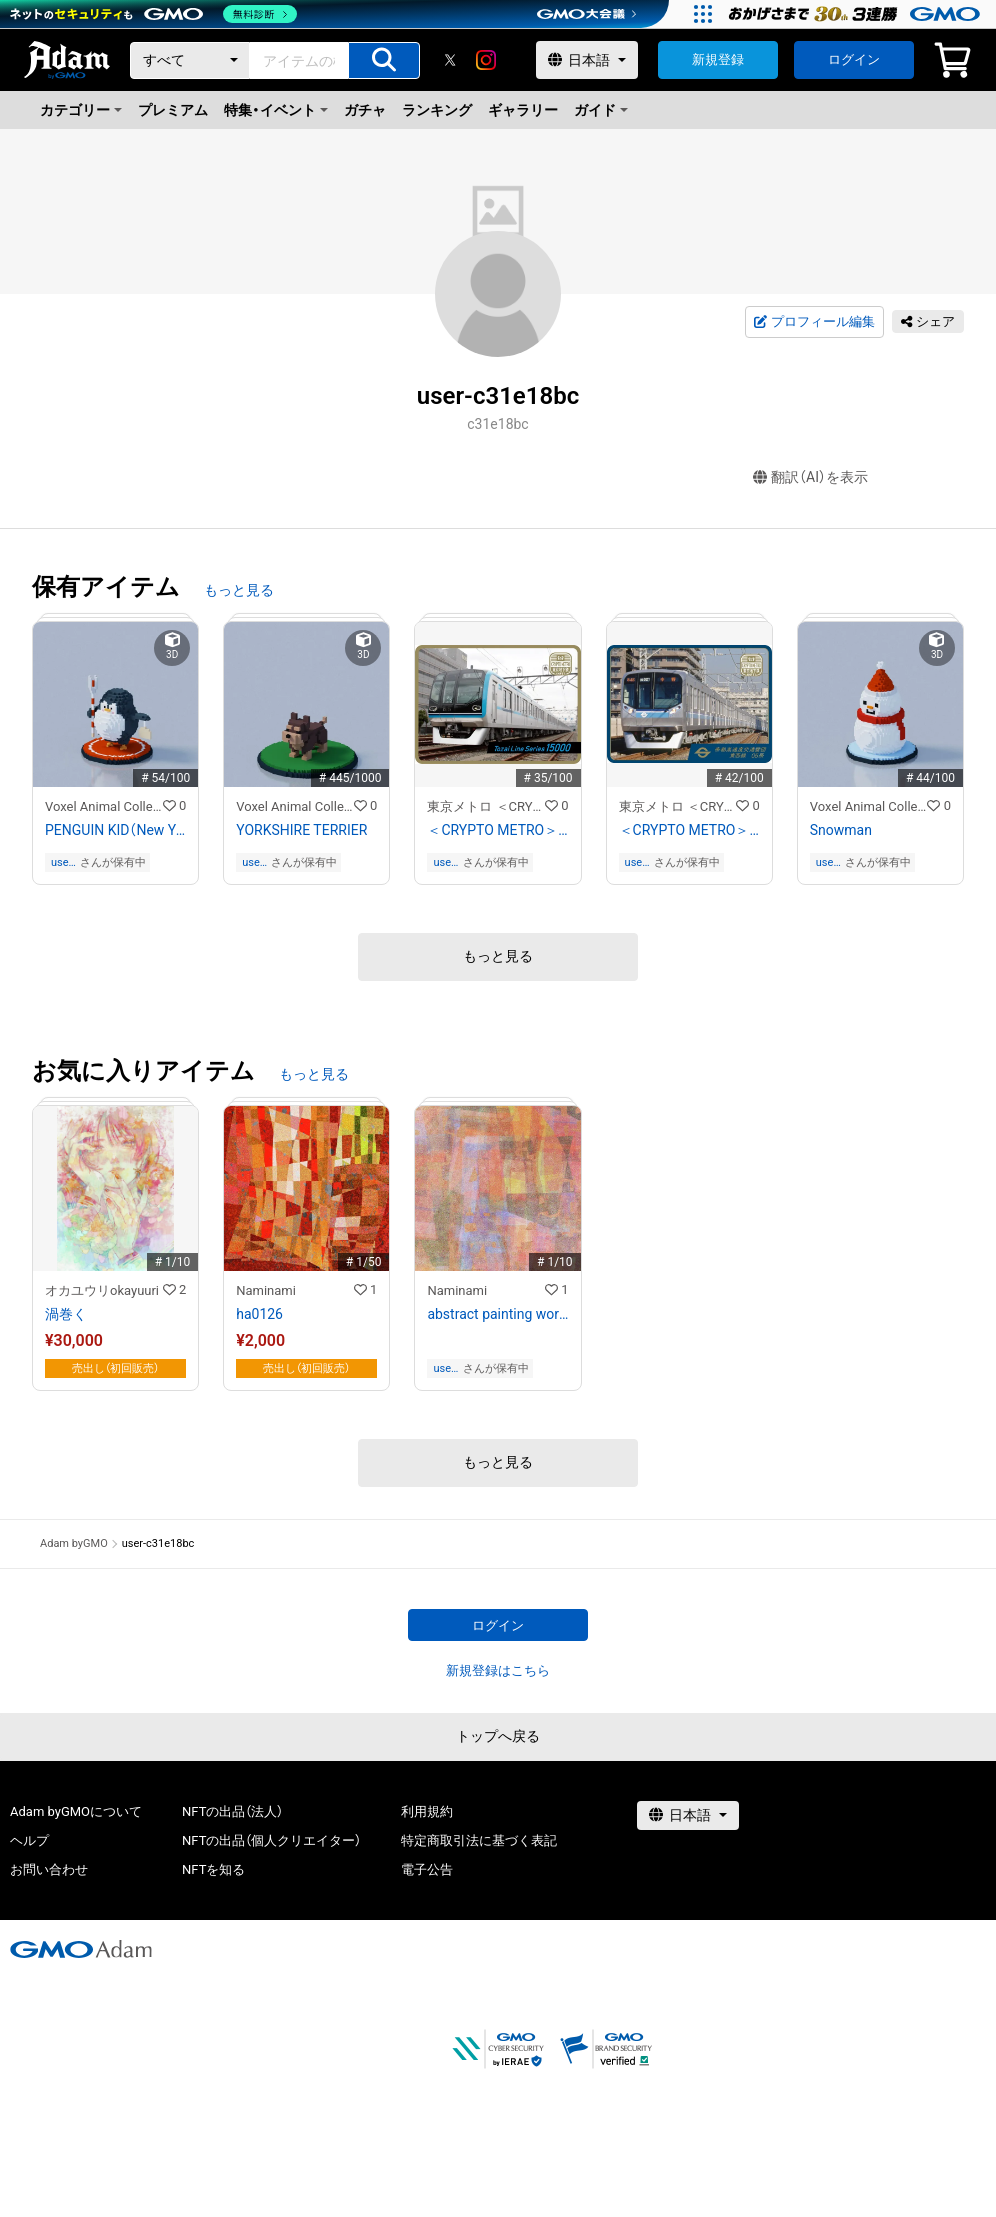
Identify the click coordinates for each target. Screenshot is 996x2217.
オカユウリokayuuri (102, 1290)
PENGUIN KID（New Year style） (115, 830)
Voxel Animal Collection (104, 806)
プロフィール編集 (814, 322)
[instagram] (486, 60)
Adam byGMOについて (76, 1811)
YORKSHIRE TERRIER (301, 830)
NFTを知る (213, 1869)
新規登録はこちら (498, 1670)
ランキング (437, 110)
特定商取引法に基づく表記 (479, 1840)
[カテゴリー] (190, 60)
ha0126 (259, 1314)
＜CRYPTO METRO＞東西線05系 (689, 830)
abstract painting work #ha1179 (497, 1314)
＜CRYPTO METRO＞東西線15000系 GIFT (497, 830)
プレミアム (173, 110)
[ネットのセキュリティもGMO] (153, 14)
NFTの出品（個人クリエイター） (271, 1840)
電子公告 (427, 1869)
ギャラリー (523, 110)
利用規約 (427, 1811)
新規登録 (718, 59)
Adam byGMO (74, 1543)
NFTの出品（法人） (232, 1811)
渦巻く (66, 1314)
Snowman (841, 830)
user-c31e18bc (63, 862)
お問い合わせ (49, 1869)
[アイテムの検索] (384, 60)
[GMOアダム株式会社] (81, 1949)
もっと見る (239, 590)
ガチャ (365, 110)
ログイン (854, 59)
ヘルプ (29, 1840)
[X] (450, 60)
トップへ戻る (498, 1736)
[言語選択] (587, 60)
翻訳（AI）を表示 (810, 477)
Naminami (266, 1290)
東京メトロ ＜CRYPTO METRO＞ (486, 806)
